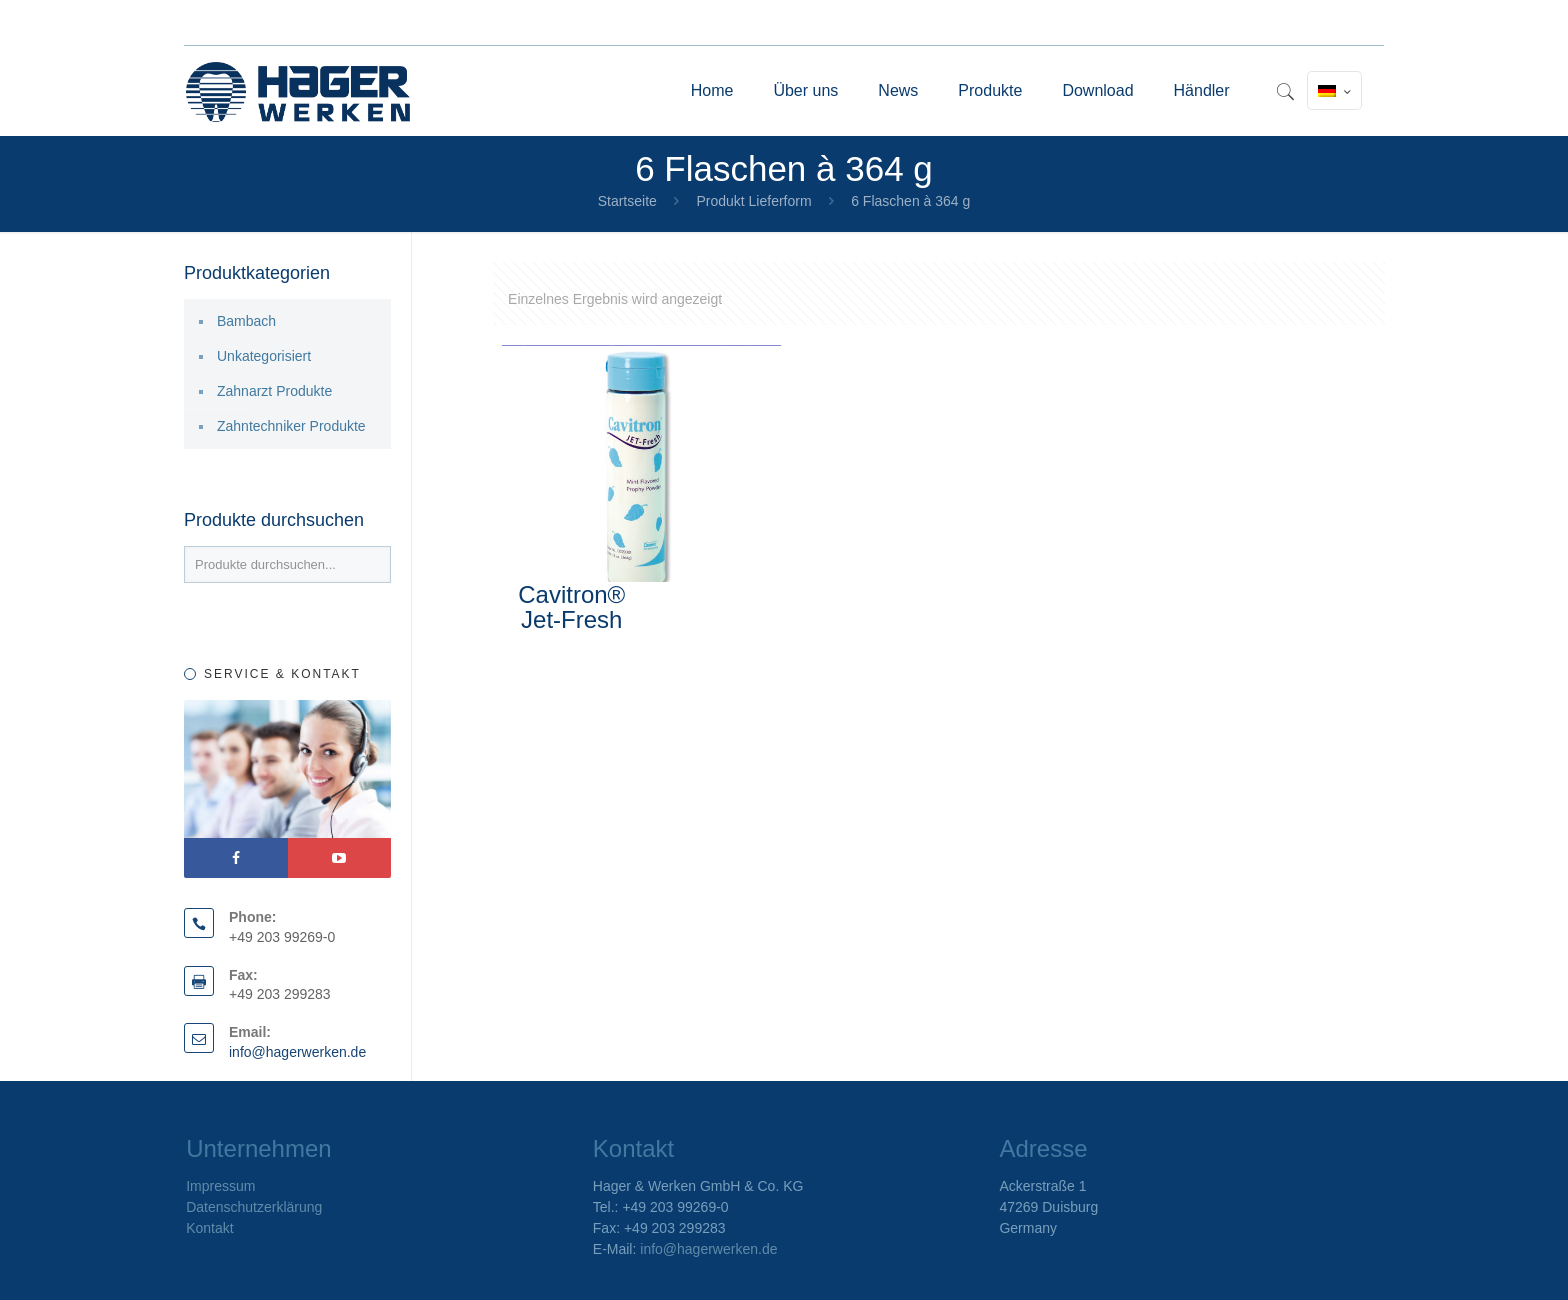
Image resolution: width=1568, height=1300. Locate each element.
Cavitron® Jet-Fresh (571, 607)
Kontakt (209, 1228)
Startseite (627, 201)
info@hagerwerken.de (297, 1052)
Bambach (246, 321)
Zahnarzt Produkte (274, 391)
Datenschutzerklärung (254, 1207)
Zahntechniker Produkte (291, 426)
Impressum (220, 1186)
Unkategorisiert (264, 356)
